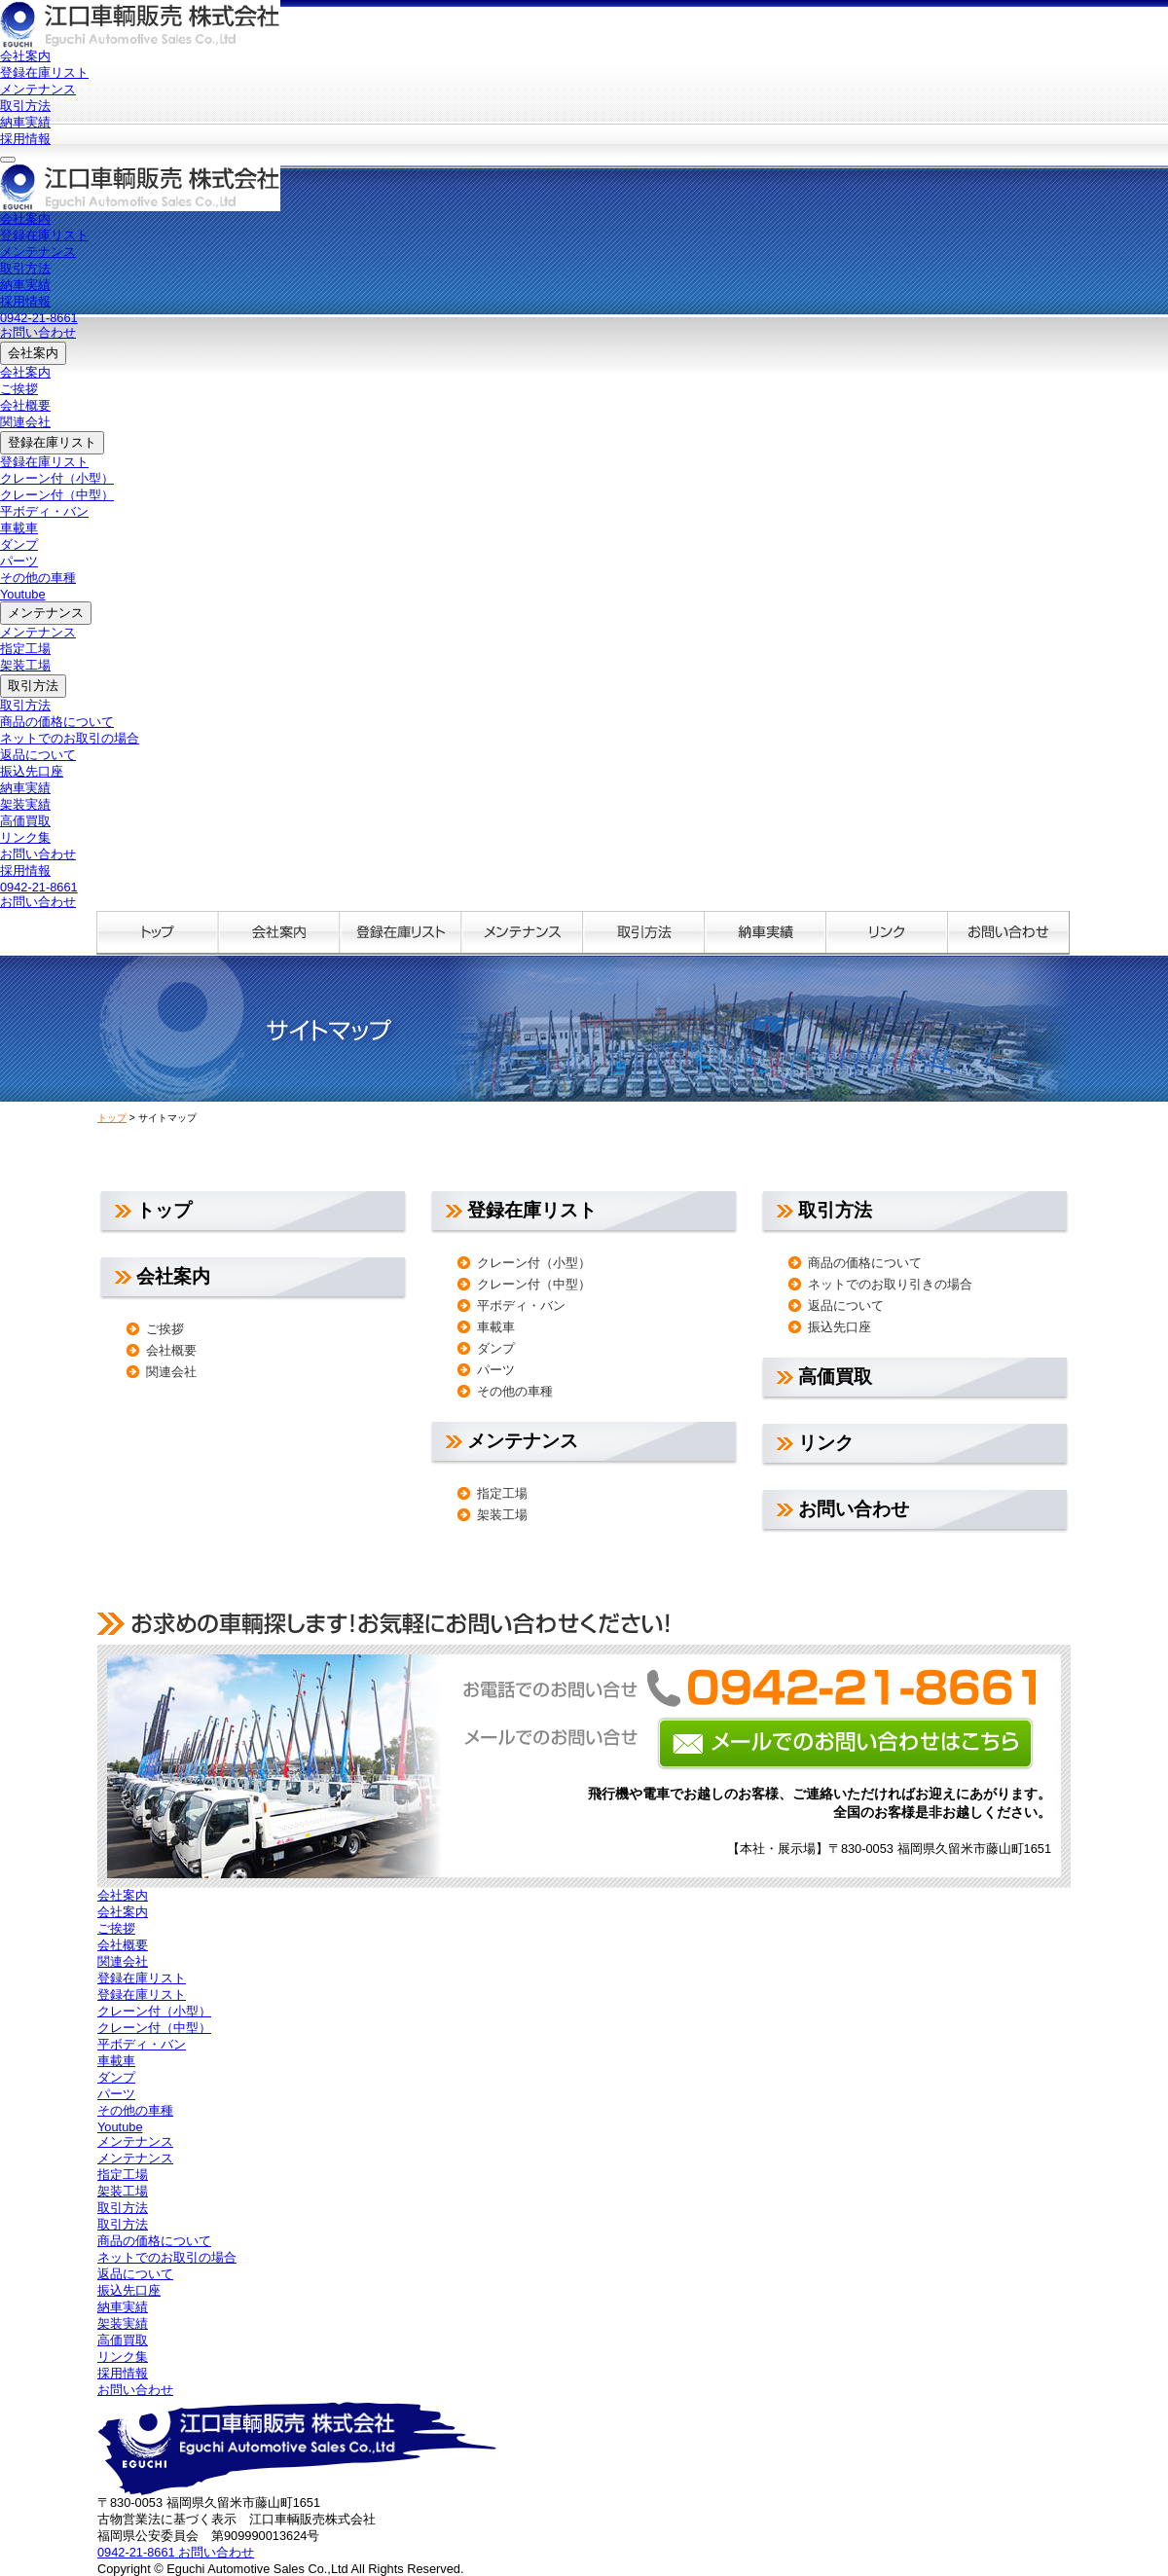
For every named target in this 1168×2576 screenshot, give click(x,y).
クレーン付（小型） (57, 526)
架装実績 (25, 852)
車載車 (19, 575)
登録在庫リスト (44, 120)
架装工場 (25, 713)
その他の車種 (38, 625)
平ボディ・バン (44, 559)
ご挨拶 (19, 436)
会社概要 (25, 453)
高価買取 (25, 868)
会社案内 (25, 103)
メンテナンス (38, 136)
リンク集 (25, 885)
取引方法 (25, 153)
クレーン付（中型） (57, 542)
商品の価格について (57, 769)
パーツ (19, 608)
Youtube (23, 642)
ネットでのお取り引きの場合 (890, 1331)
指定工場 (25, 696)
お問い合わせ (38, 901)
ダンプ (19, 592)
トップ (112, 1165)
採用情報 (25, 186)
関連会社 (25, 469)
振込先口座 (31, 819)
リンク (826, 1490)
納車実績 (25, 170)
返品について (38, 802)
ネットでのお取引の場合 (69, 786)
